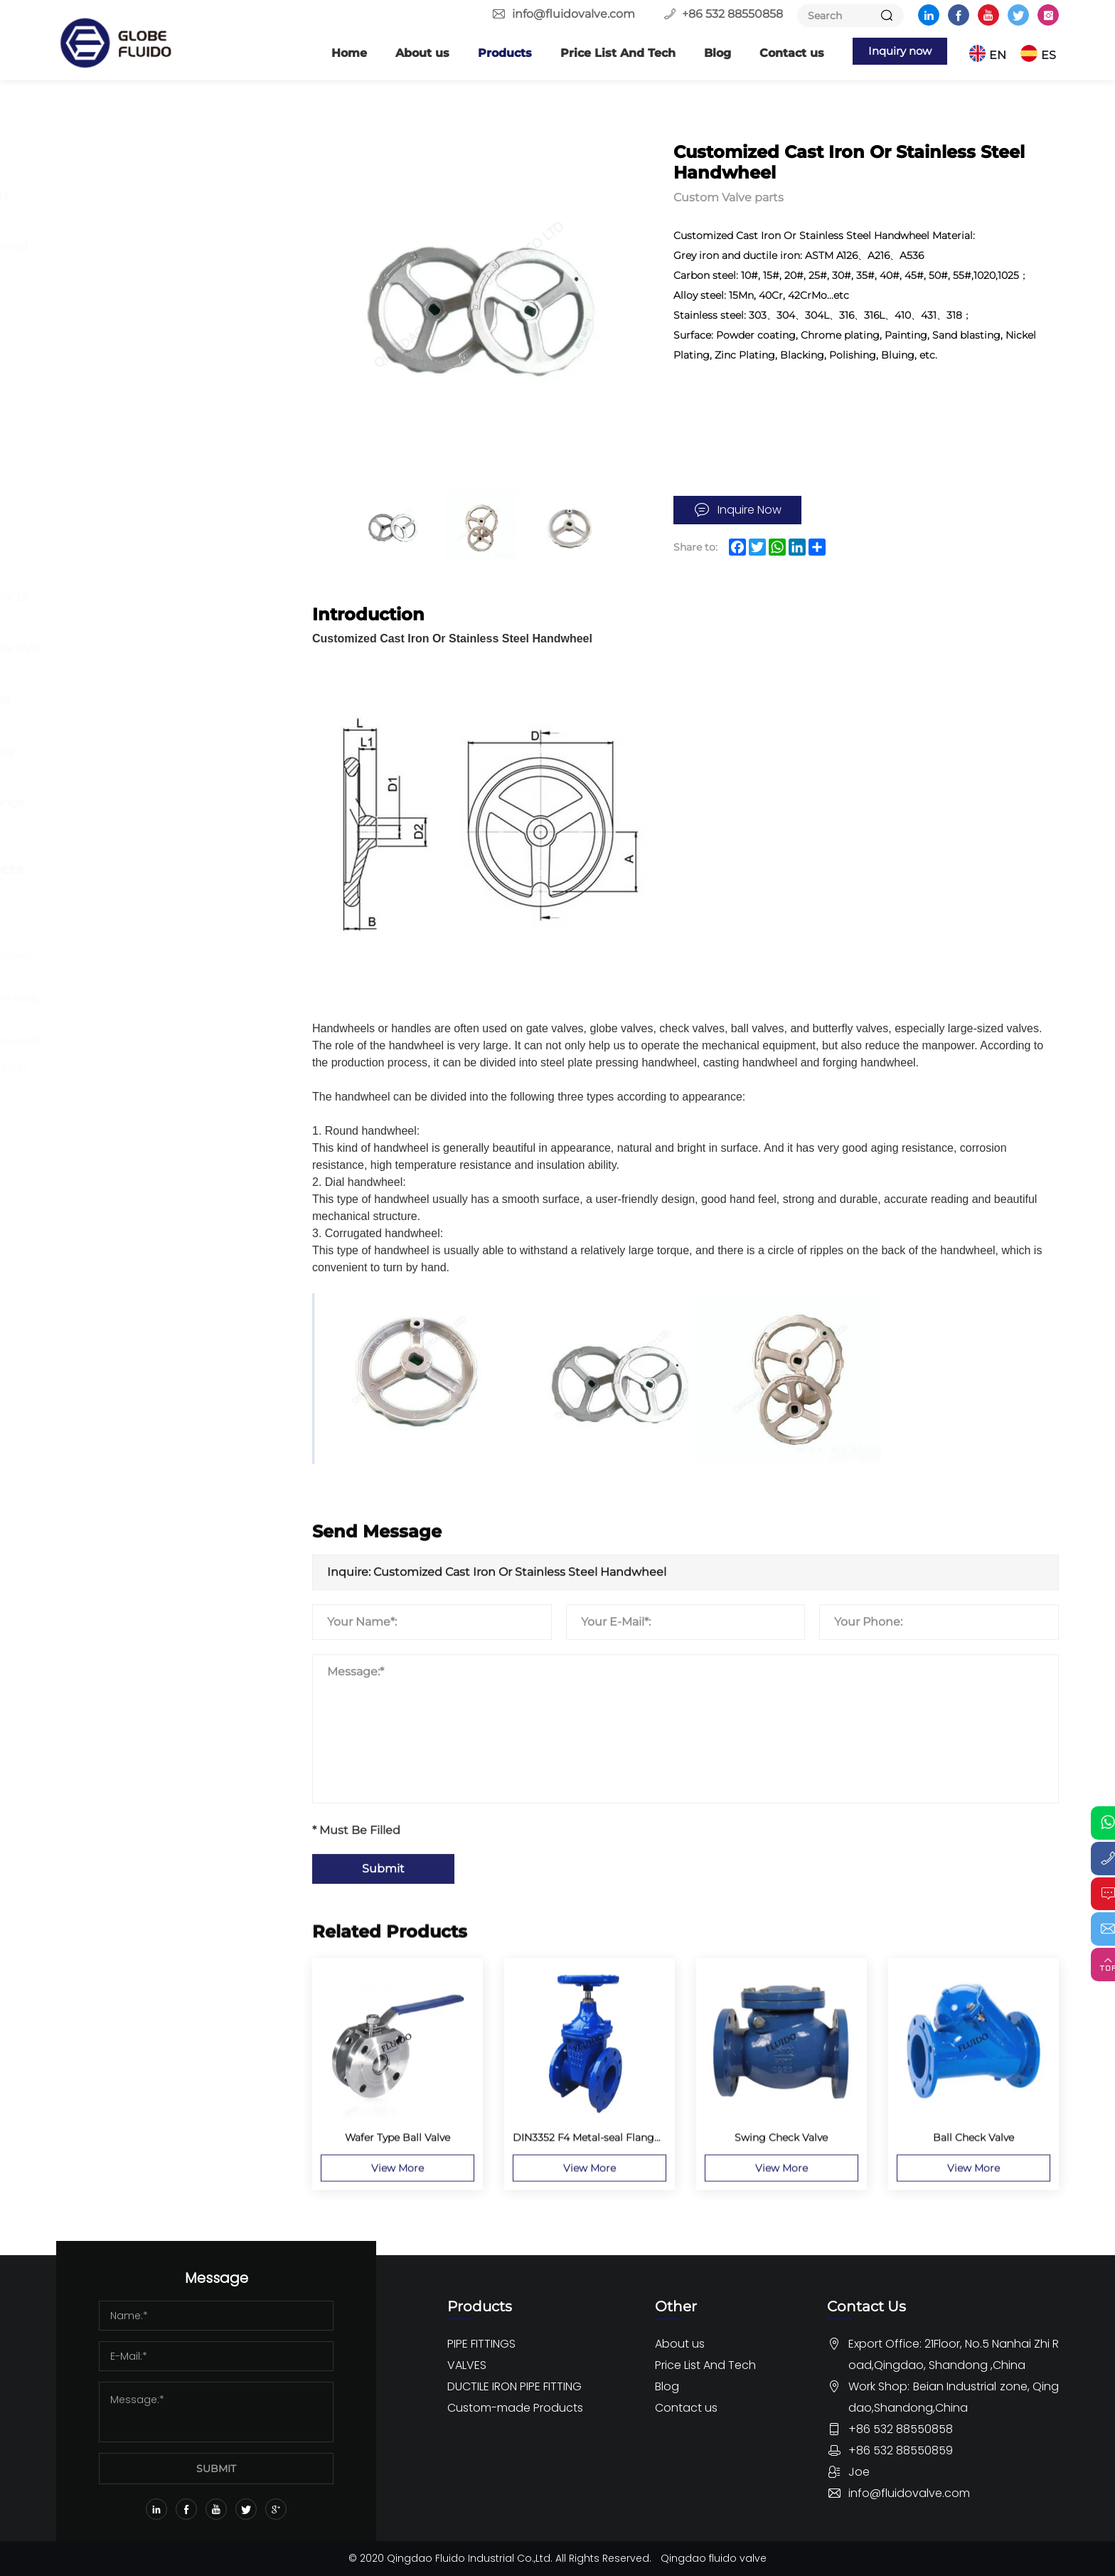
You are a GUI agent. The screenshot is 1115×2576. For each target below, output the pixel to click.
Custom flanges (130, 903)
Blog (703, 53)
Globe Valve (118, 449)
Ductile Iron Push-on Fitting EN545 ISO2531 (160, 763)
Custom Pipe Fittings (145, 1116)
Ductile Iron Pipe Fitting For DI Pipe (167, 610)
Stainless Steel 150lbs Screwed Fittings (167, 258)
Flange (104, 169)
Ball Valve (112, 398)
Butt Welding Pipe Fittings (161, 194)
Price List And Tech (604, 53)
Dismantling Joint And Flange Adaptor (165, 814)
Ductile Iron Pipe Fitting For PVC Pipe (173, 661)
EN (1000, 53)
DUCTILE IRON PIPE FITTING (148, 553)
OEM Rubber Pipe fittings (158, 1142)
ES (1051, 53)
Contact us (778, 53)
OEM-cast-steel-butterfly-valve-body (182, 1040)
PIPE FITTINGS (127, 135)
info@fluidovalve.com (573, 14)
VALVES (103, 338)
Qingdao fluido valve (714, 2558)
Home (335, 53)
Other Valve (118, 500)
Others (104, 297)
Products (491, 53)
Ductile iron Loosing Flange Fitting (158, 712)
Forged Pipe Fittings (143, 220)
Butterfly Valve (127, 372)
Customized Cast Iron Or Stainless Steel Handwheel (177, 963)
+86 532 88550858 (732, 14)
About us (409, 53)
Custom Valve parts (140, 928)
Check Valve (119, 475)
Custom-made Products (164, 869)
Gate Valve (115, 423)
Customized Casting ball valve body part (181, 1006)
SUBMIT (216, 2468)
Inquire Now (749, 510)
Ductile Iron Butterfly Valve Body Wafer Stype (174, 1075)
